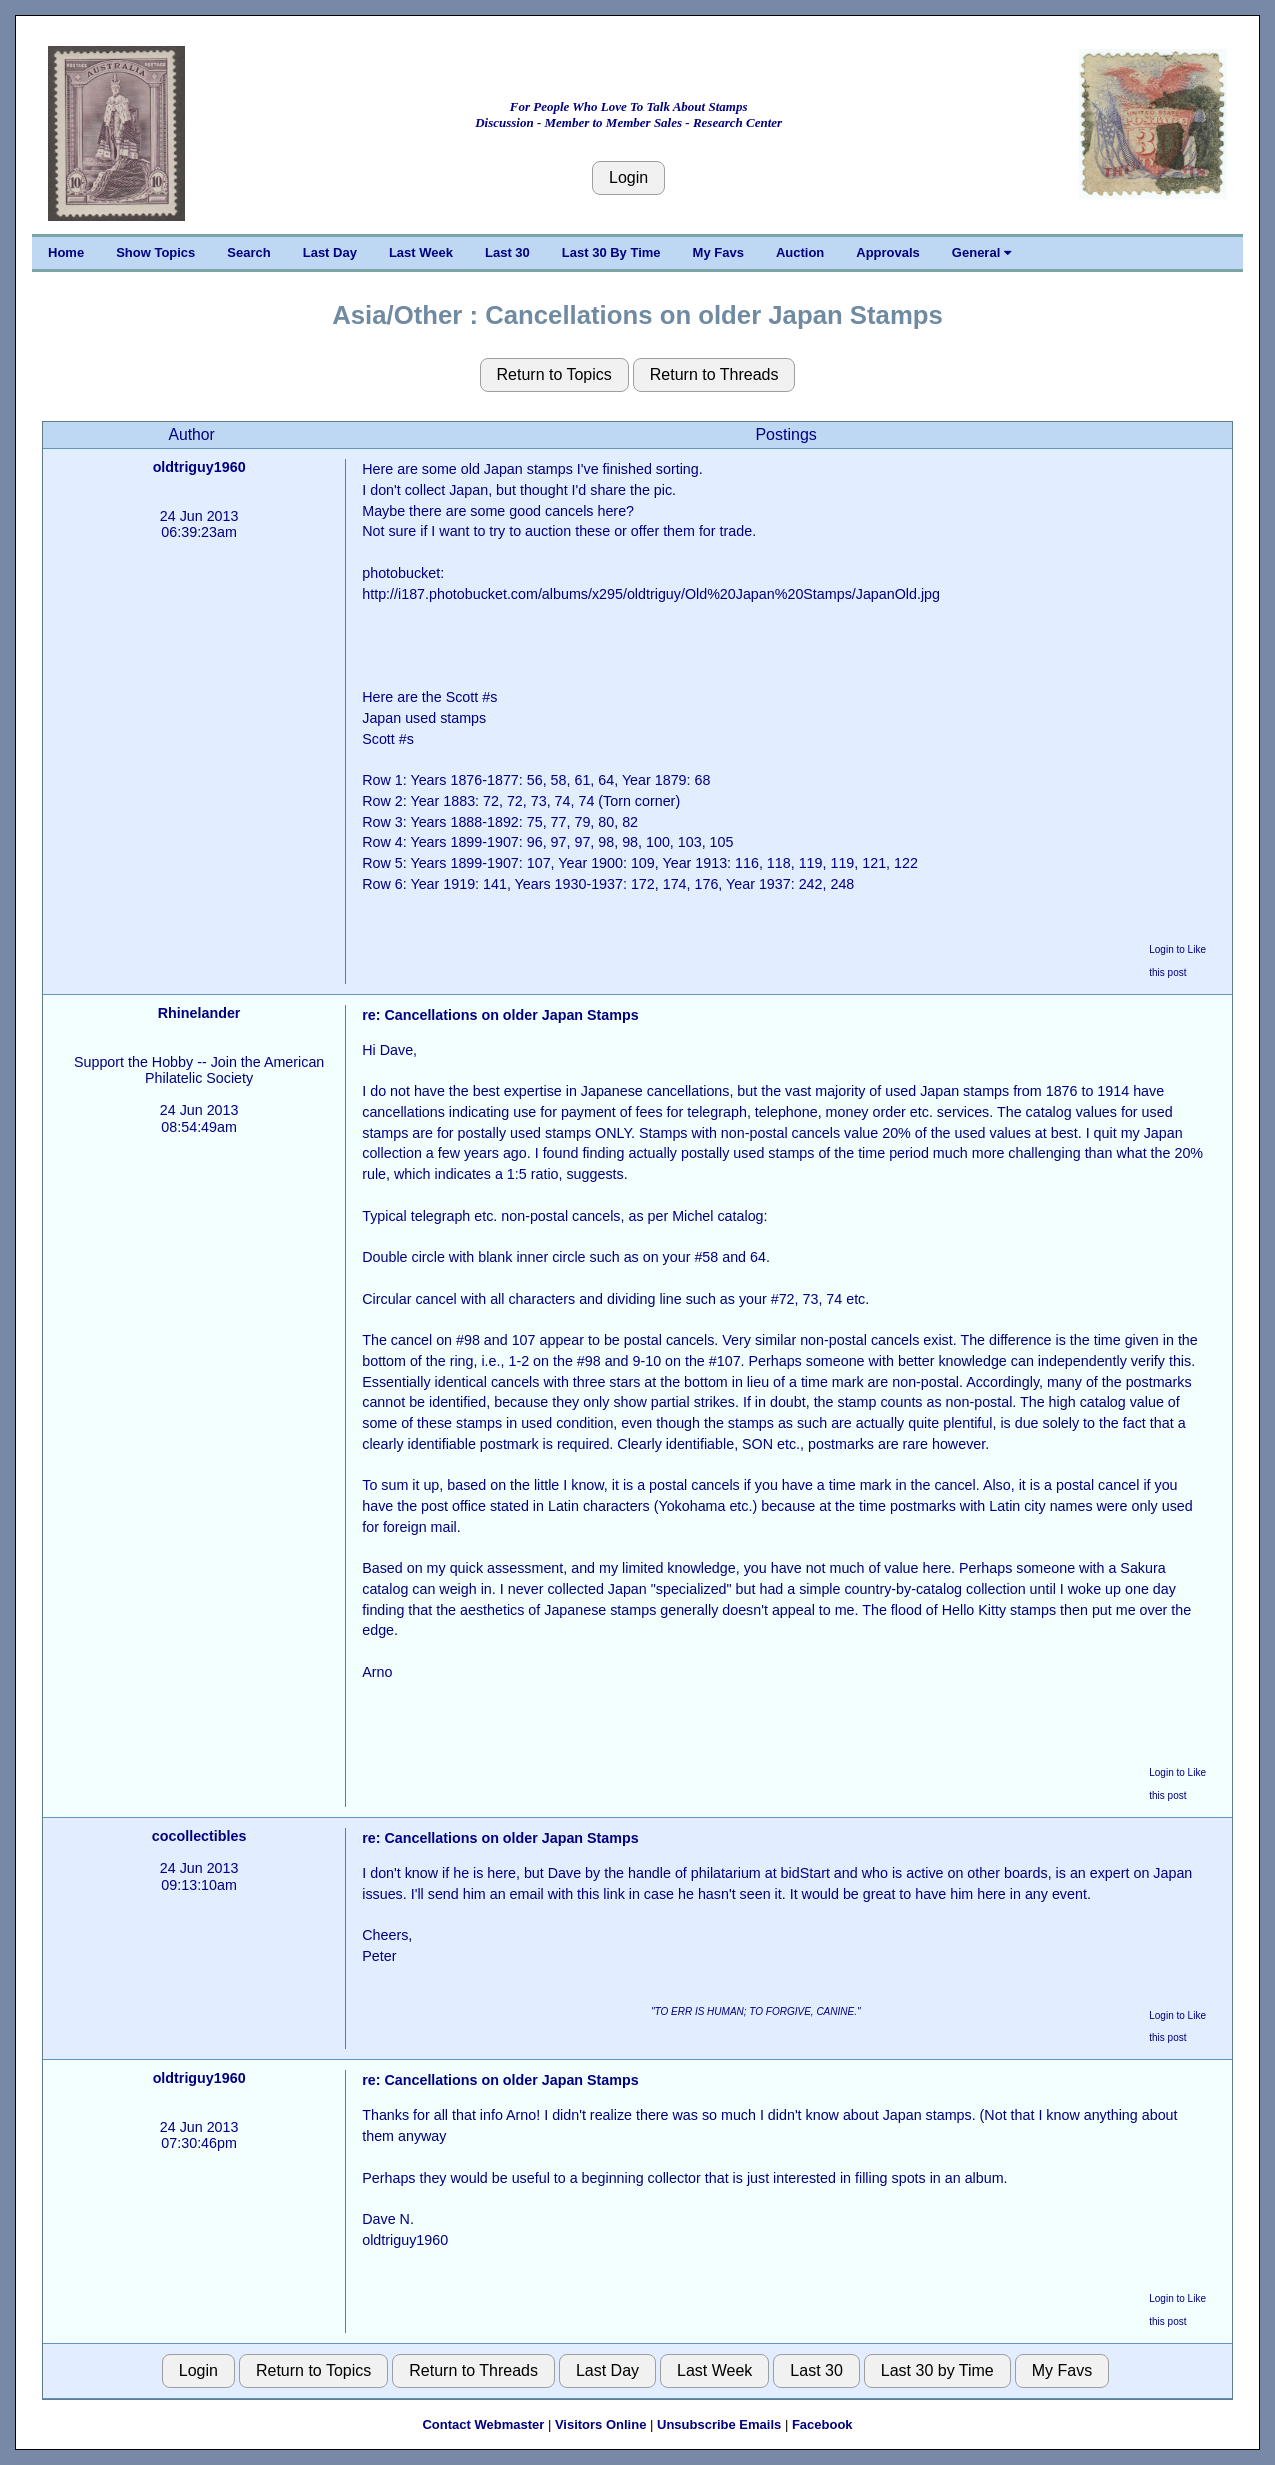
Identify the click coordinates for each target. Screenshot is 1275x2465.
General (981, 252)
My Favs (718, 252)
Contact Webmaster (483, 2424)
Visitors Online (601, 2424)
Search (248, 252)
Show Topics (155, 252)
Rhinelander (199, 1013)
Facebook (822, 2424)
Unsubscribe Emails (719, 2424)
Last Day (330, 252)
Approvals (888, 252)
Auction (800, 252)
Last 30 (507, 252)
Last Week (421, 252)
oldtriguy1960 (199, 467)
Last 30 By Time (611, 252)
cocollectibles (199, 1836)
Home (66, 252)
